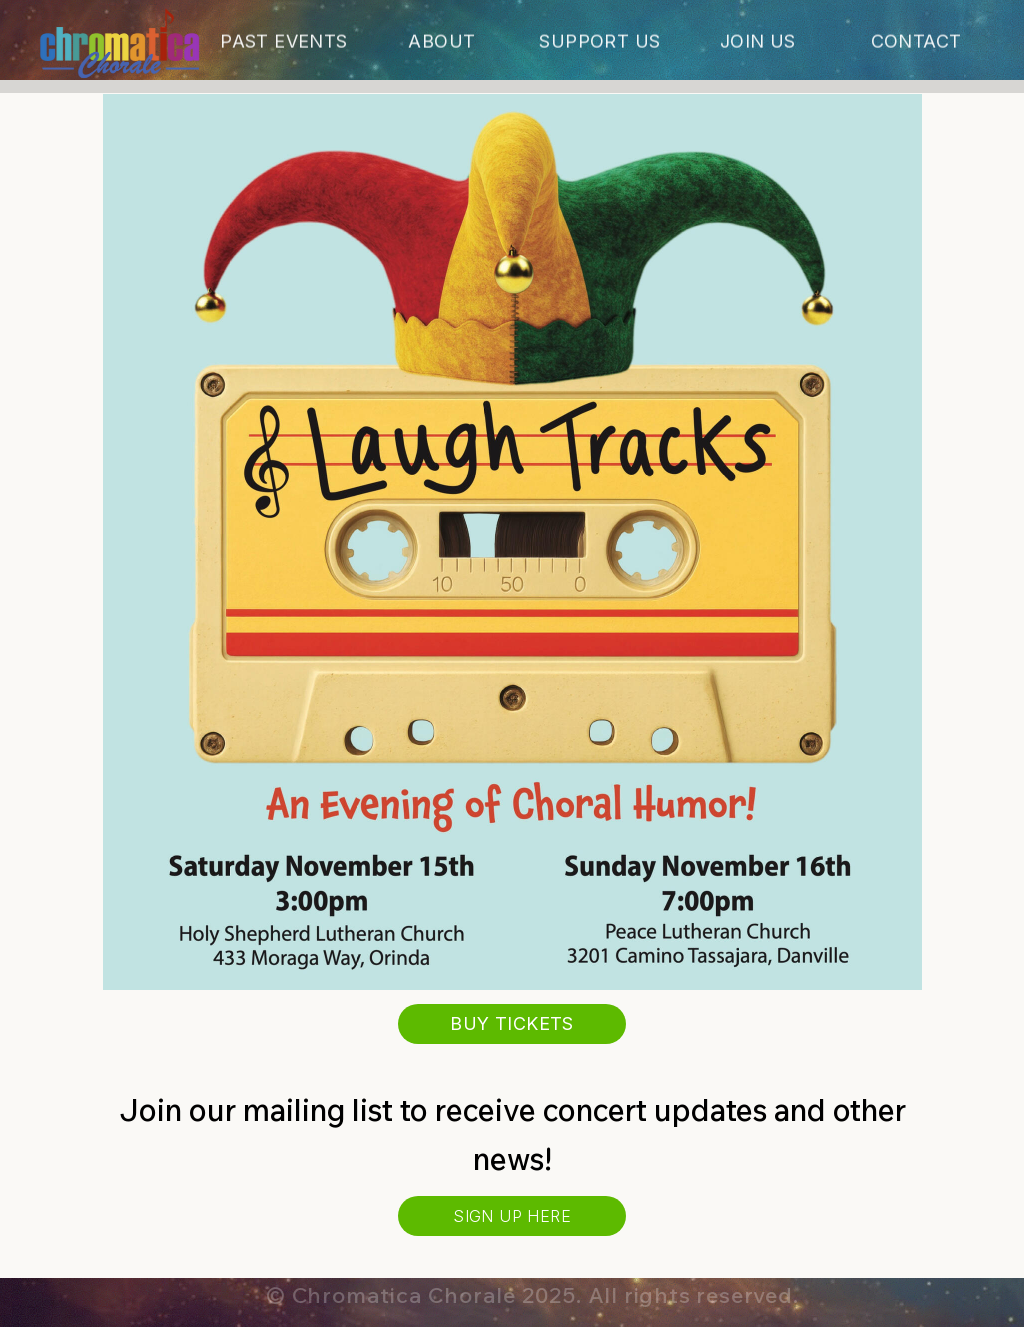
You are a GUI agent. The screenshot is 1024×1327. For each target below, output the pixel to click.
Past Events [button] (283, 43)
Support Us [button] (599, 43)
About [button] (441, 43)
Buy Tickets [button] (511, 1023)
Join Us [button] (758, 43)
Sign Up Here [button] (512, 1216)
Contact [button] (916, 43)
